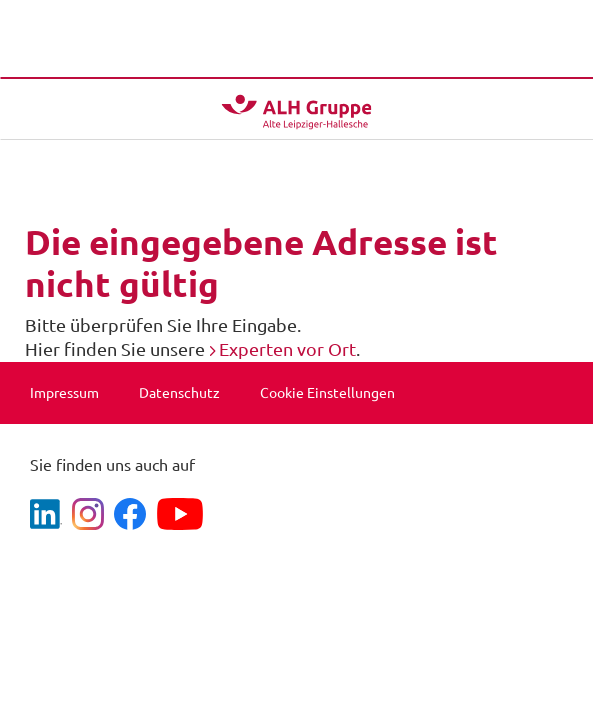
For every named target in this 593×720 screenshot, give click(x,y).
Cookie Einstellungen (327, 393)
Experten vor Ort (287, 349)
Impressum (64, 393)
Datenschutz (179, 393)
